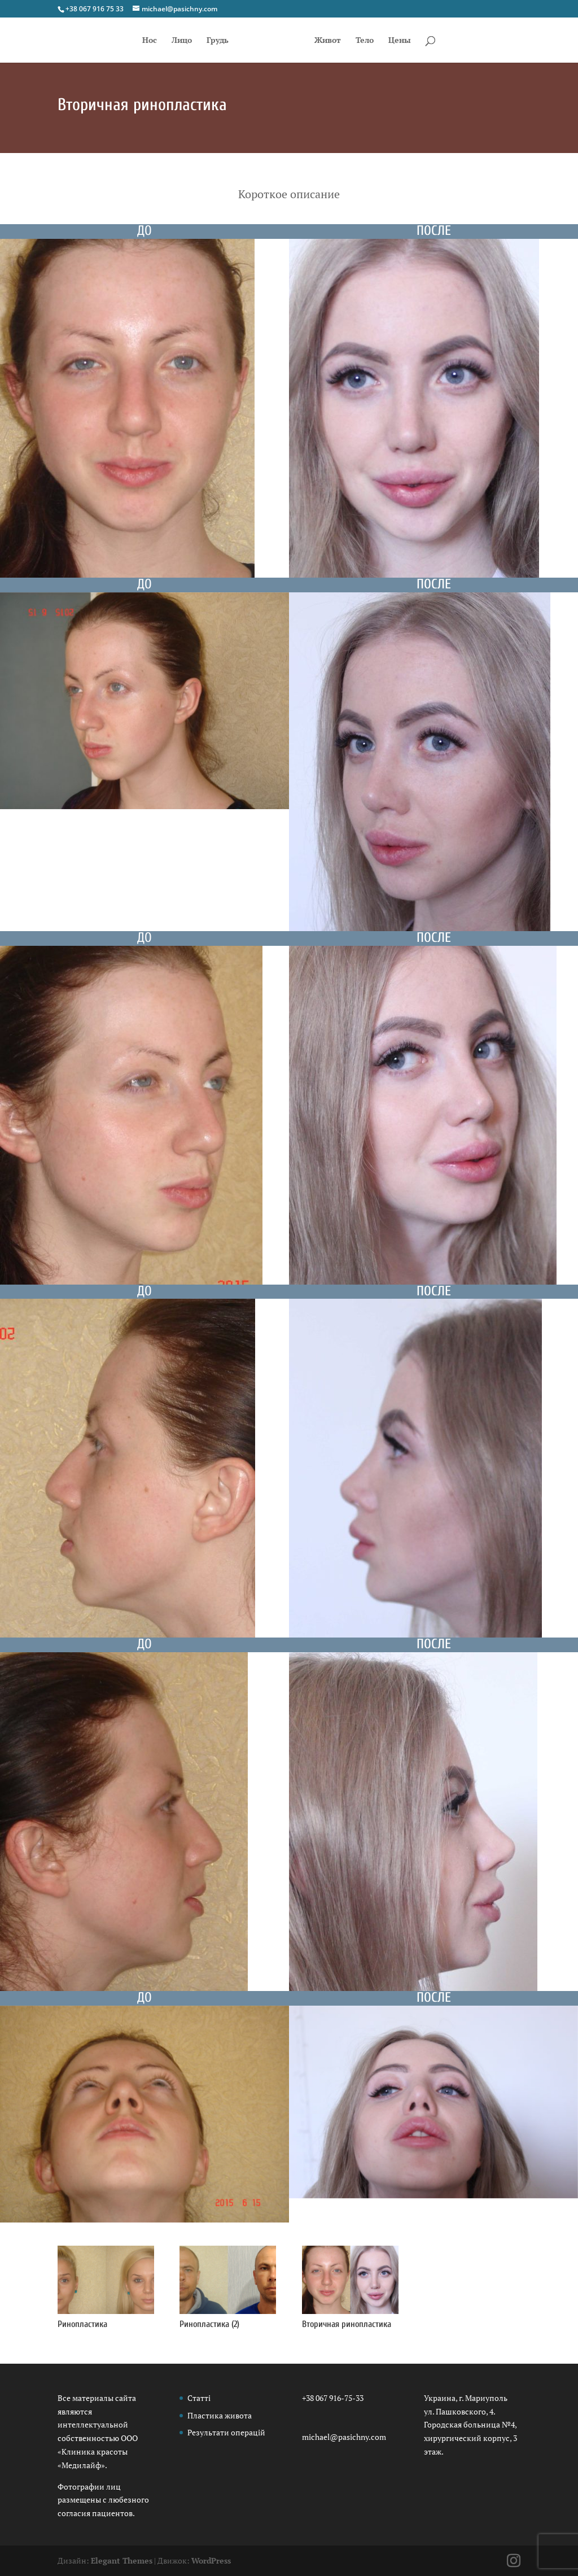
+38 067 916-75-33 (333, 2397)
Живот (327, 40)
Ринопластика (82, 2324)
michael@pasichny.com (344, 2436)
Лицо (182, 40)
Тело (365, 40)
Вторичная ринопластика (346, 2324)
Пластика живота (219, 2415)
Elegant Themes (121, 2560)
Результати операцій (226, 2432)
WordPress (211, 2560)
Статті (199, 2397)
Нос (149, 40)
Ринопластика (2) (209, 2324)
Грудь (218, 40)
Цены (399, 40)
